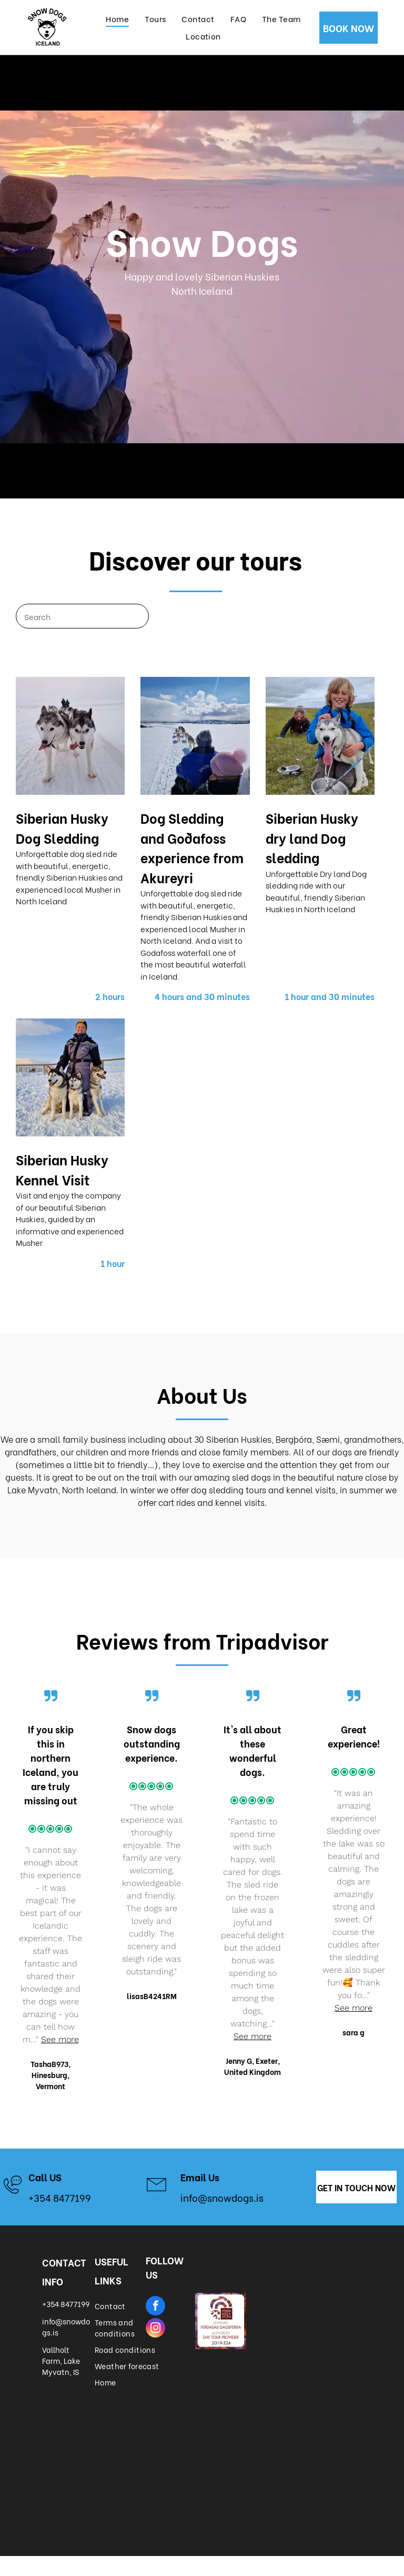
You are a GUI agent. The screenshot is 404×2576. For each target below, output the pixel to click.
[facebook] (155, 2307)
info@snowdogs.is (222, 2197)
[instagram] (155, 2329)
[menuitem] (117, 18)
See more (60, 2039)
